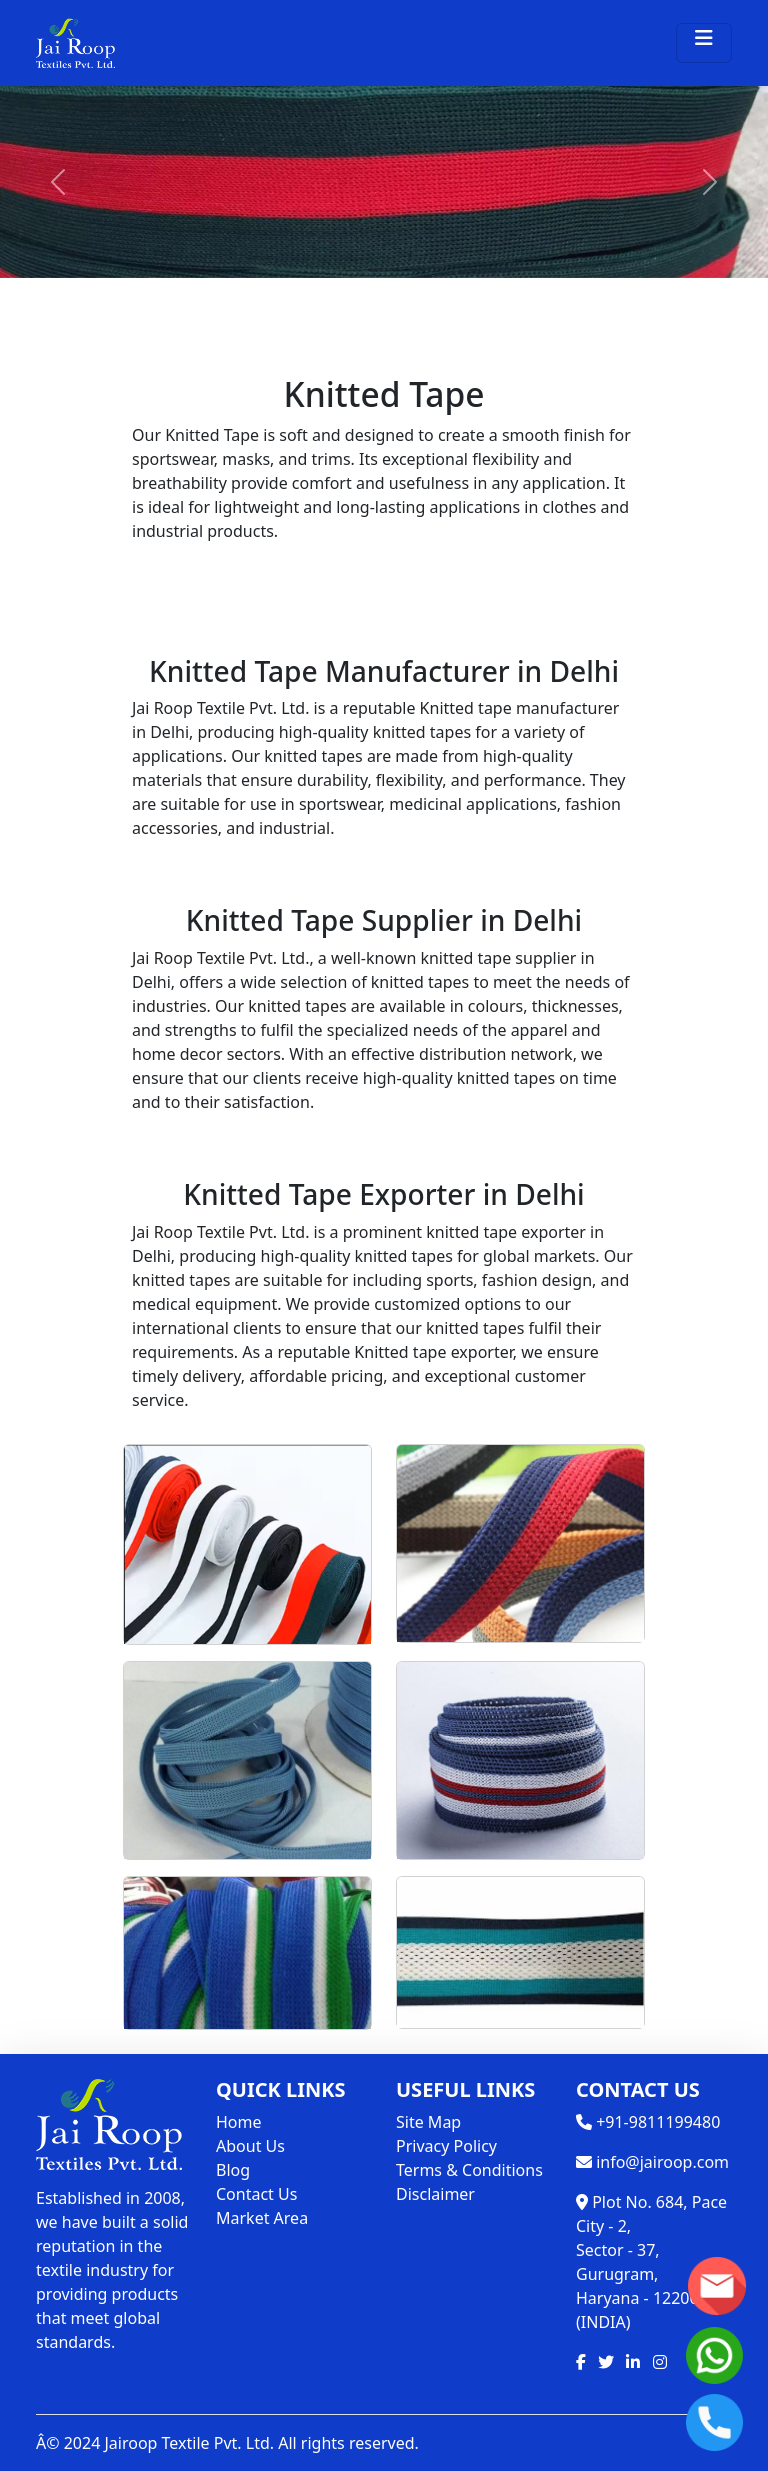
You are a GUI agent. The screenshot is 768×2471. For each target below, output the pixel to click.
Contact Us (256, 2194)
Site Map (428, 2122)
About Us (250, 2146)
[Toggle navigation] (704, 43)
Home (239, 2122)
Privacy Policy (446, 2146)
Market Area (262, 2218)
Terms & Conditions (469, 2170)
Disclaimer (435, 2194)
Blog (233, 2170)
